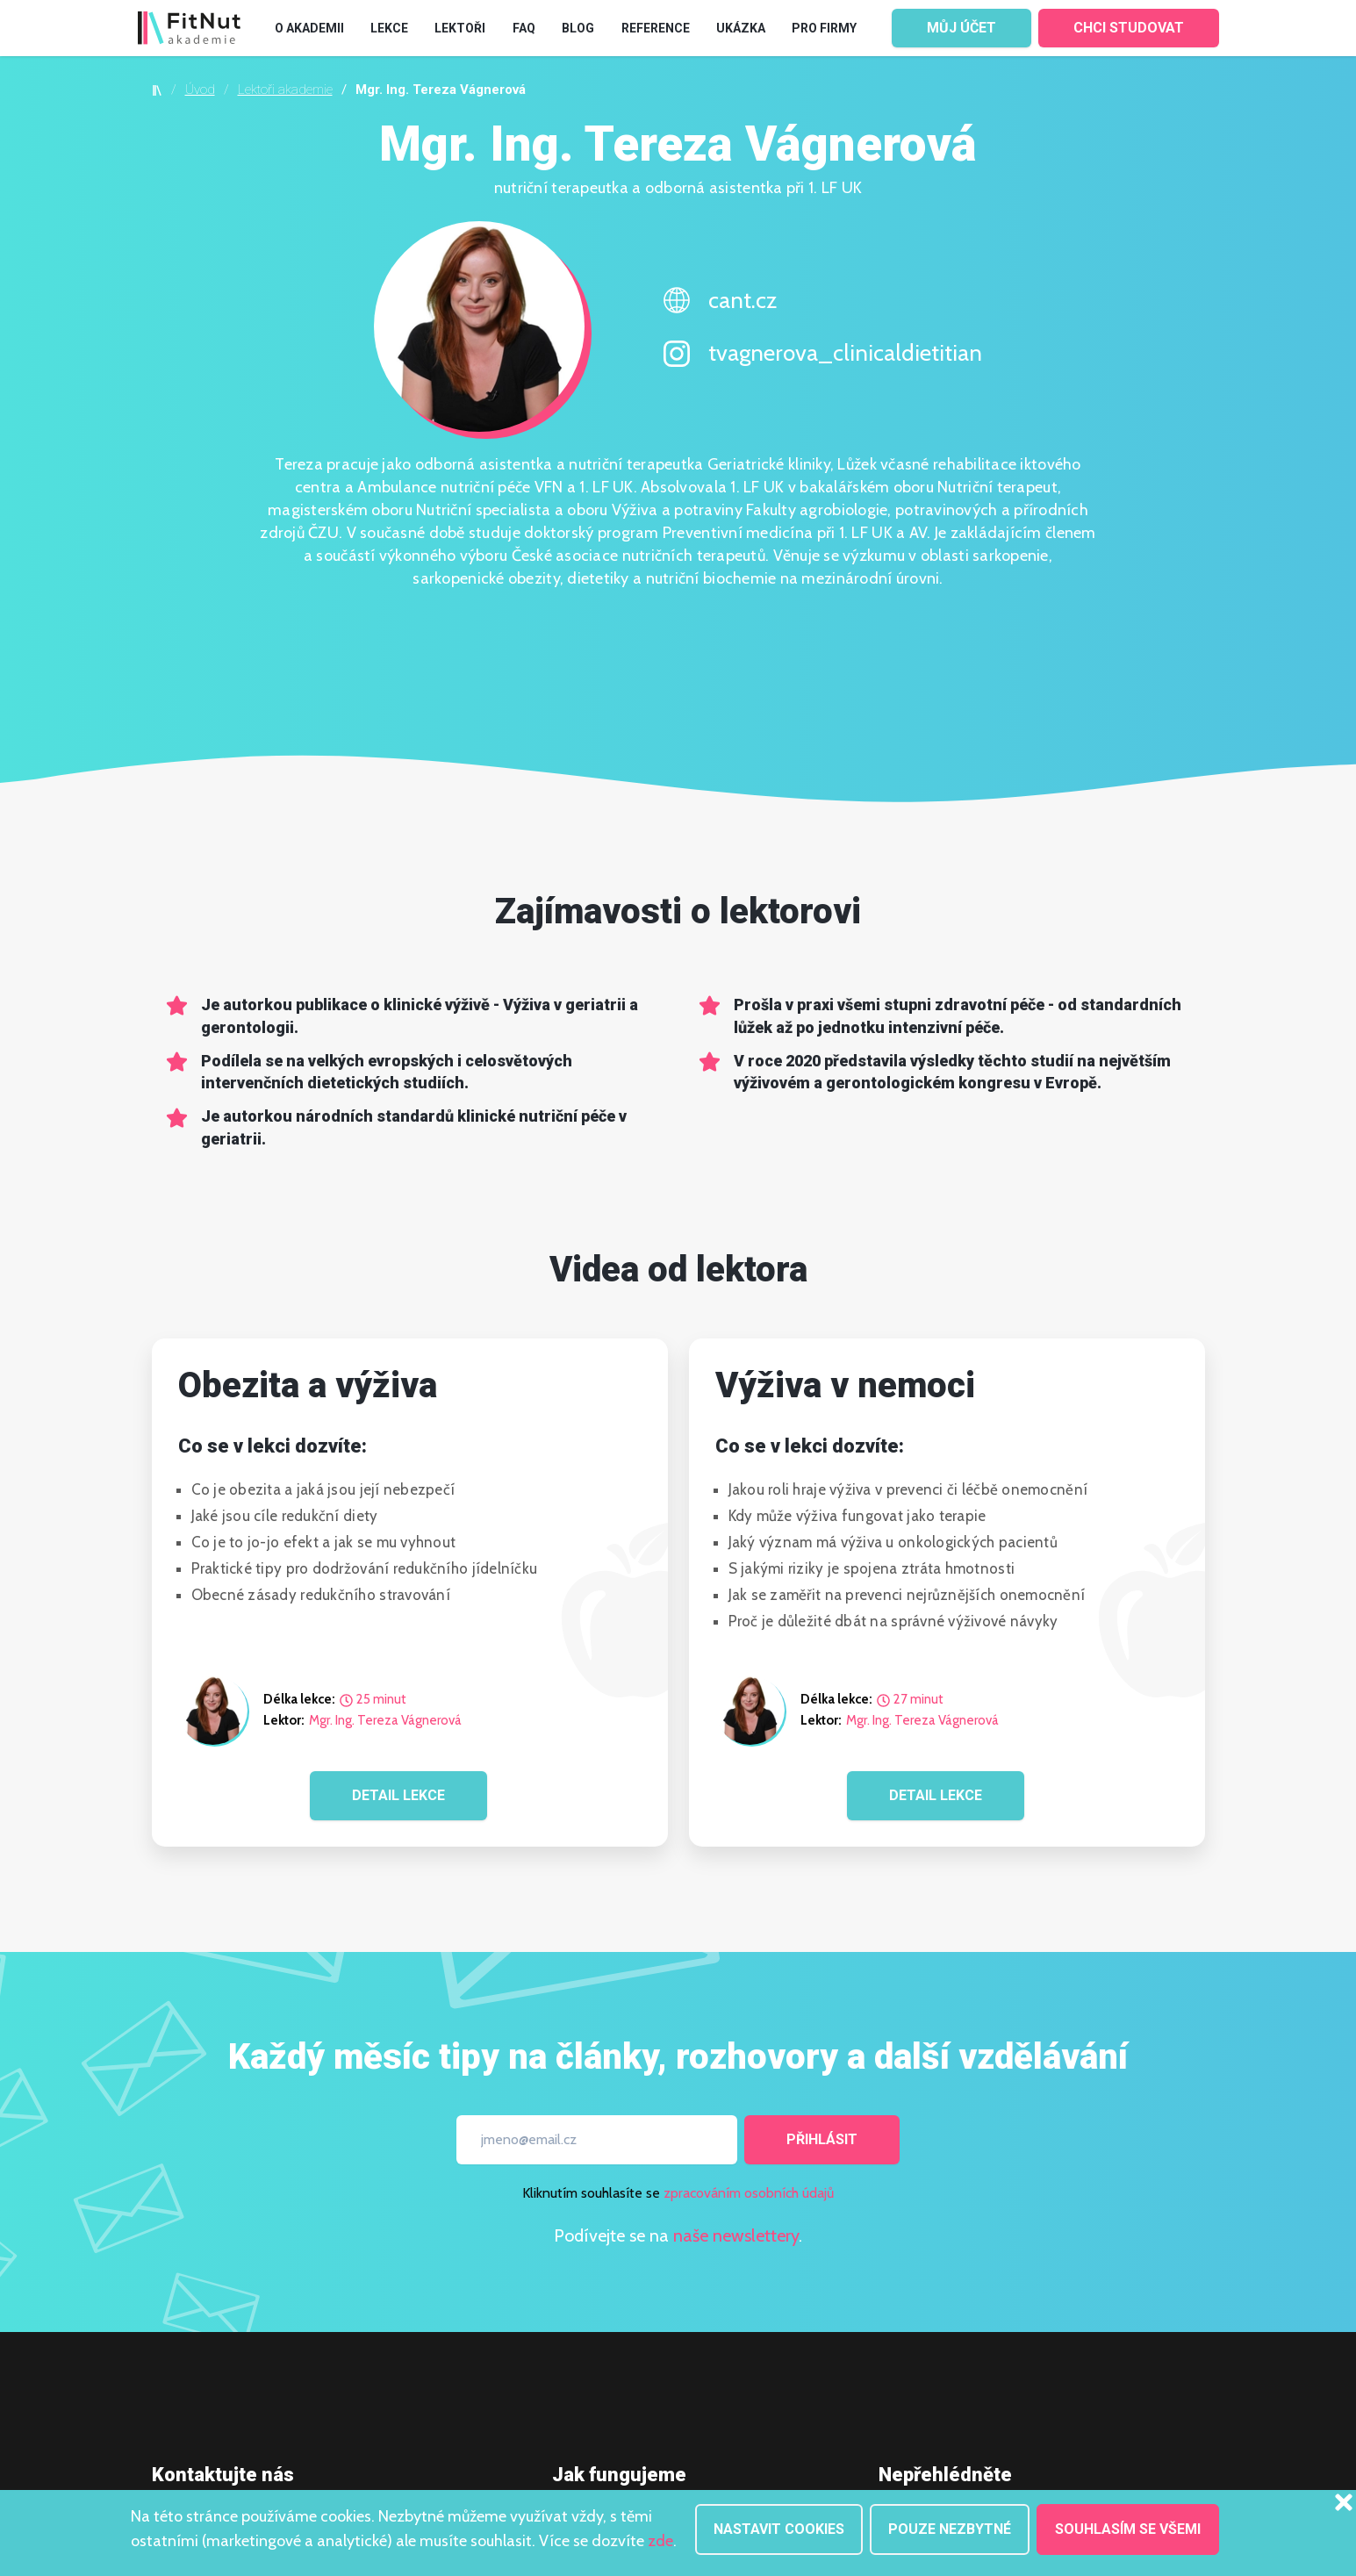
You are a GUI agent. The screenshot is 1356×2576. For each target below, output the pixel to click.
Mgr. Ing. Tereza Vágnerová (385, 1720)
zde (660, 2541)
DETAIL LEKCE (398, 1795)
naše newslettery (736, 2235)
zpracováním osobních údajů (749, 2193)
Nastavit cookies (779, 2529)
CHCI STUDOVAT (1128, 27)
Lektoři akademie (285, 89)
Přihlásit (821, 2139)
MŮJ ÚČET (961, 27)
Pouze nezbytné (949, 2529)
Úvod (200, 89)
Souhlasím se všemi (1128, 2529)
